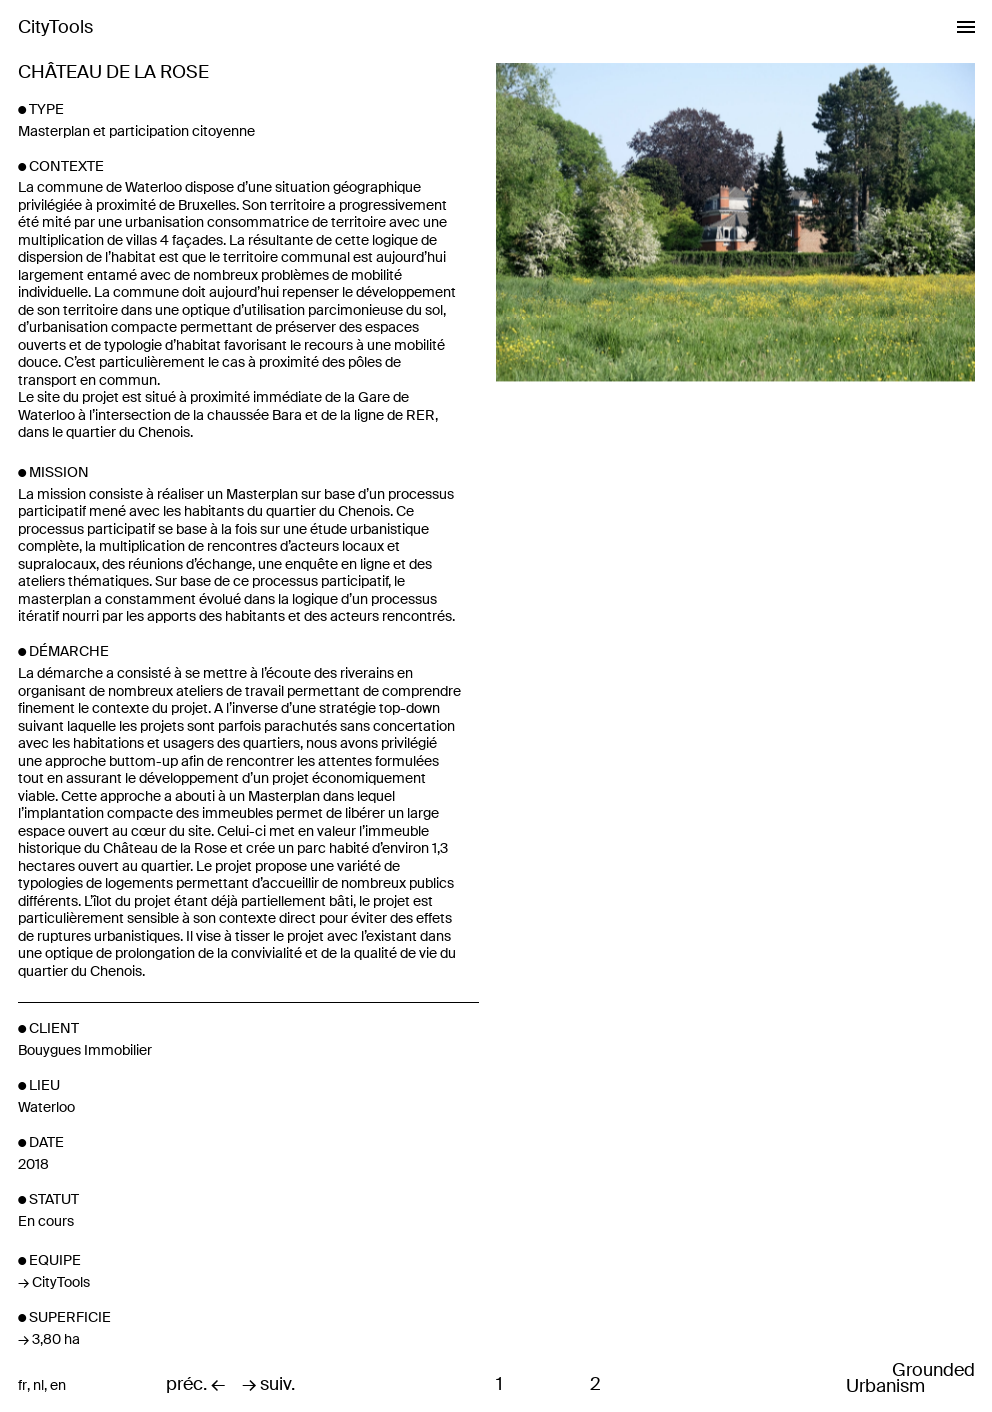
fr (22, 1385)
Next (854, 359)
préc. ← (195, 1385)
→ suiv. (268, 1385)
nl (38, 1385)
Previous (615, 359)
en (58, 1385)
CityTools (55, 27)
